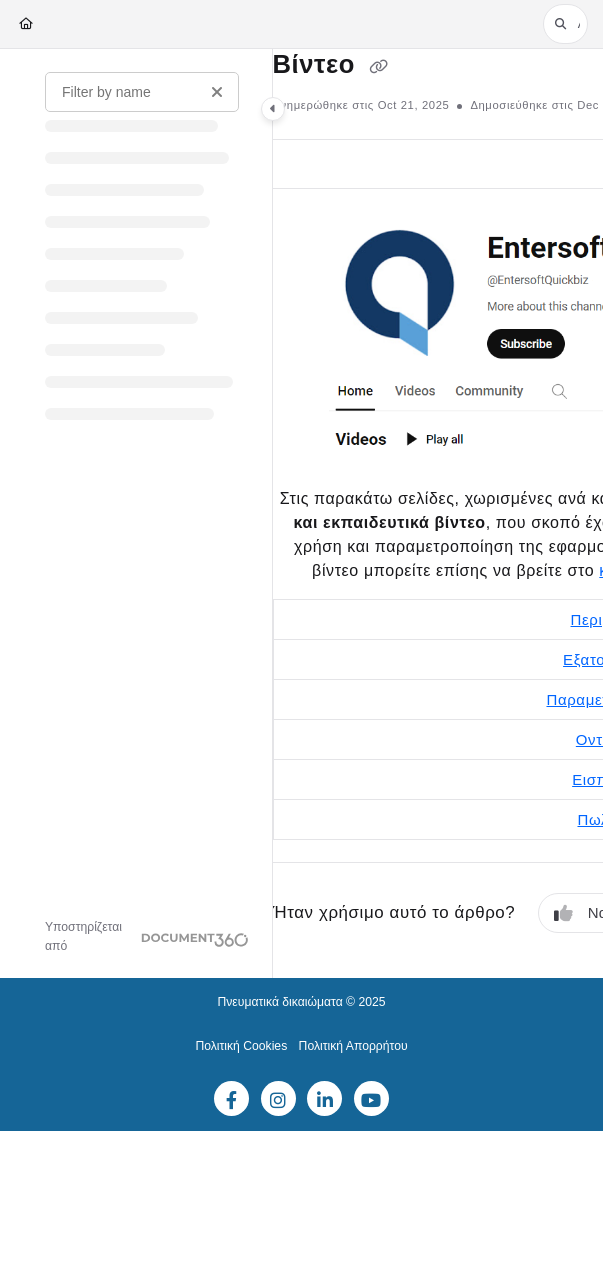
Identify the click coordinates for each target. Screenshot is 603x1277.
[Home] (26, 24)
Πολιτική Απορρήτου (353, 1046)
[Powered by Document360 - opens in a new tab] (147, 937)
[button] (565, 24)
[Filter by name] (142, 92)
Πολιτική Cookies (241, 1046)
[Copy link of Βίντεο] (379, 66)
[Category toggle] (273, 109)
